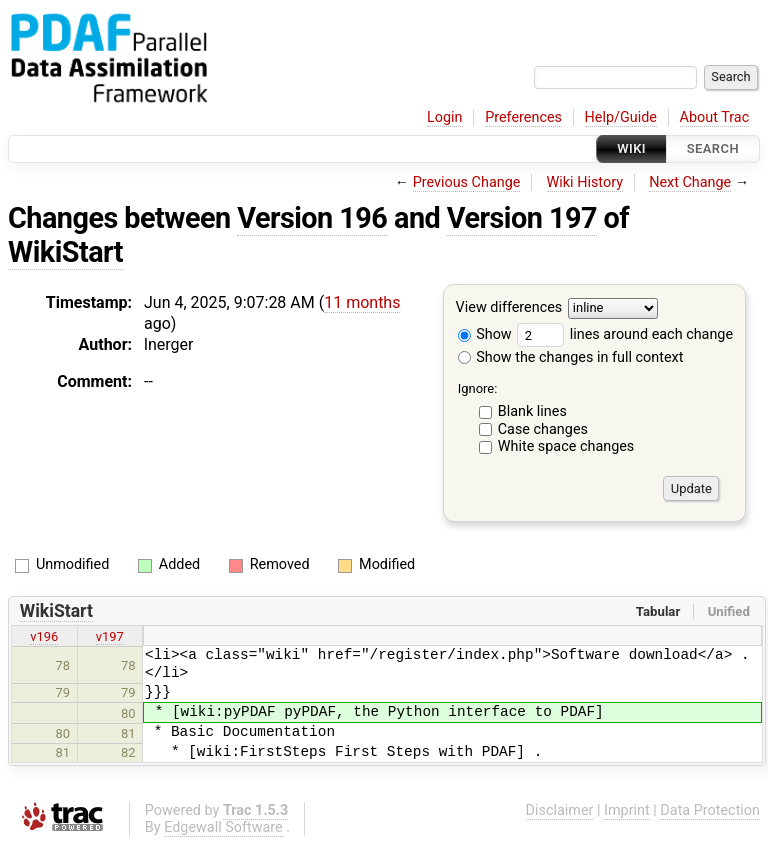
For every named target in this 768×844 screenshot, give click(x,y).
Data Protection (710, 810)
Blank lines (532, 411)
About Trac (715, 117)
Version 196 (312, 218)
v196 (44, 636)
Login (445, 117)
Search (713, 148)
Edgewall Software (223, 827)
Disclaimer (560, 810)
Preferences (523, 117)
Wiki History (585, 182)
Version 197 (522, 218)
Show (485, 334)
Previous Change (467, 182)
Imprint (627, 810)
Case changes (543, 429)
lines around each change (625, 334)
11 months (362, 302)
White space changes (566, 446)
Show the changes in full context (571, 357)
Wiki (631, 148)
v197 (110, 636)
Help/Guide (621, 117)
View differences (509, 308)
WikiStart (65, 252)
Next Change (690, 182)
